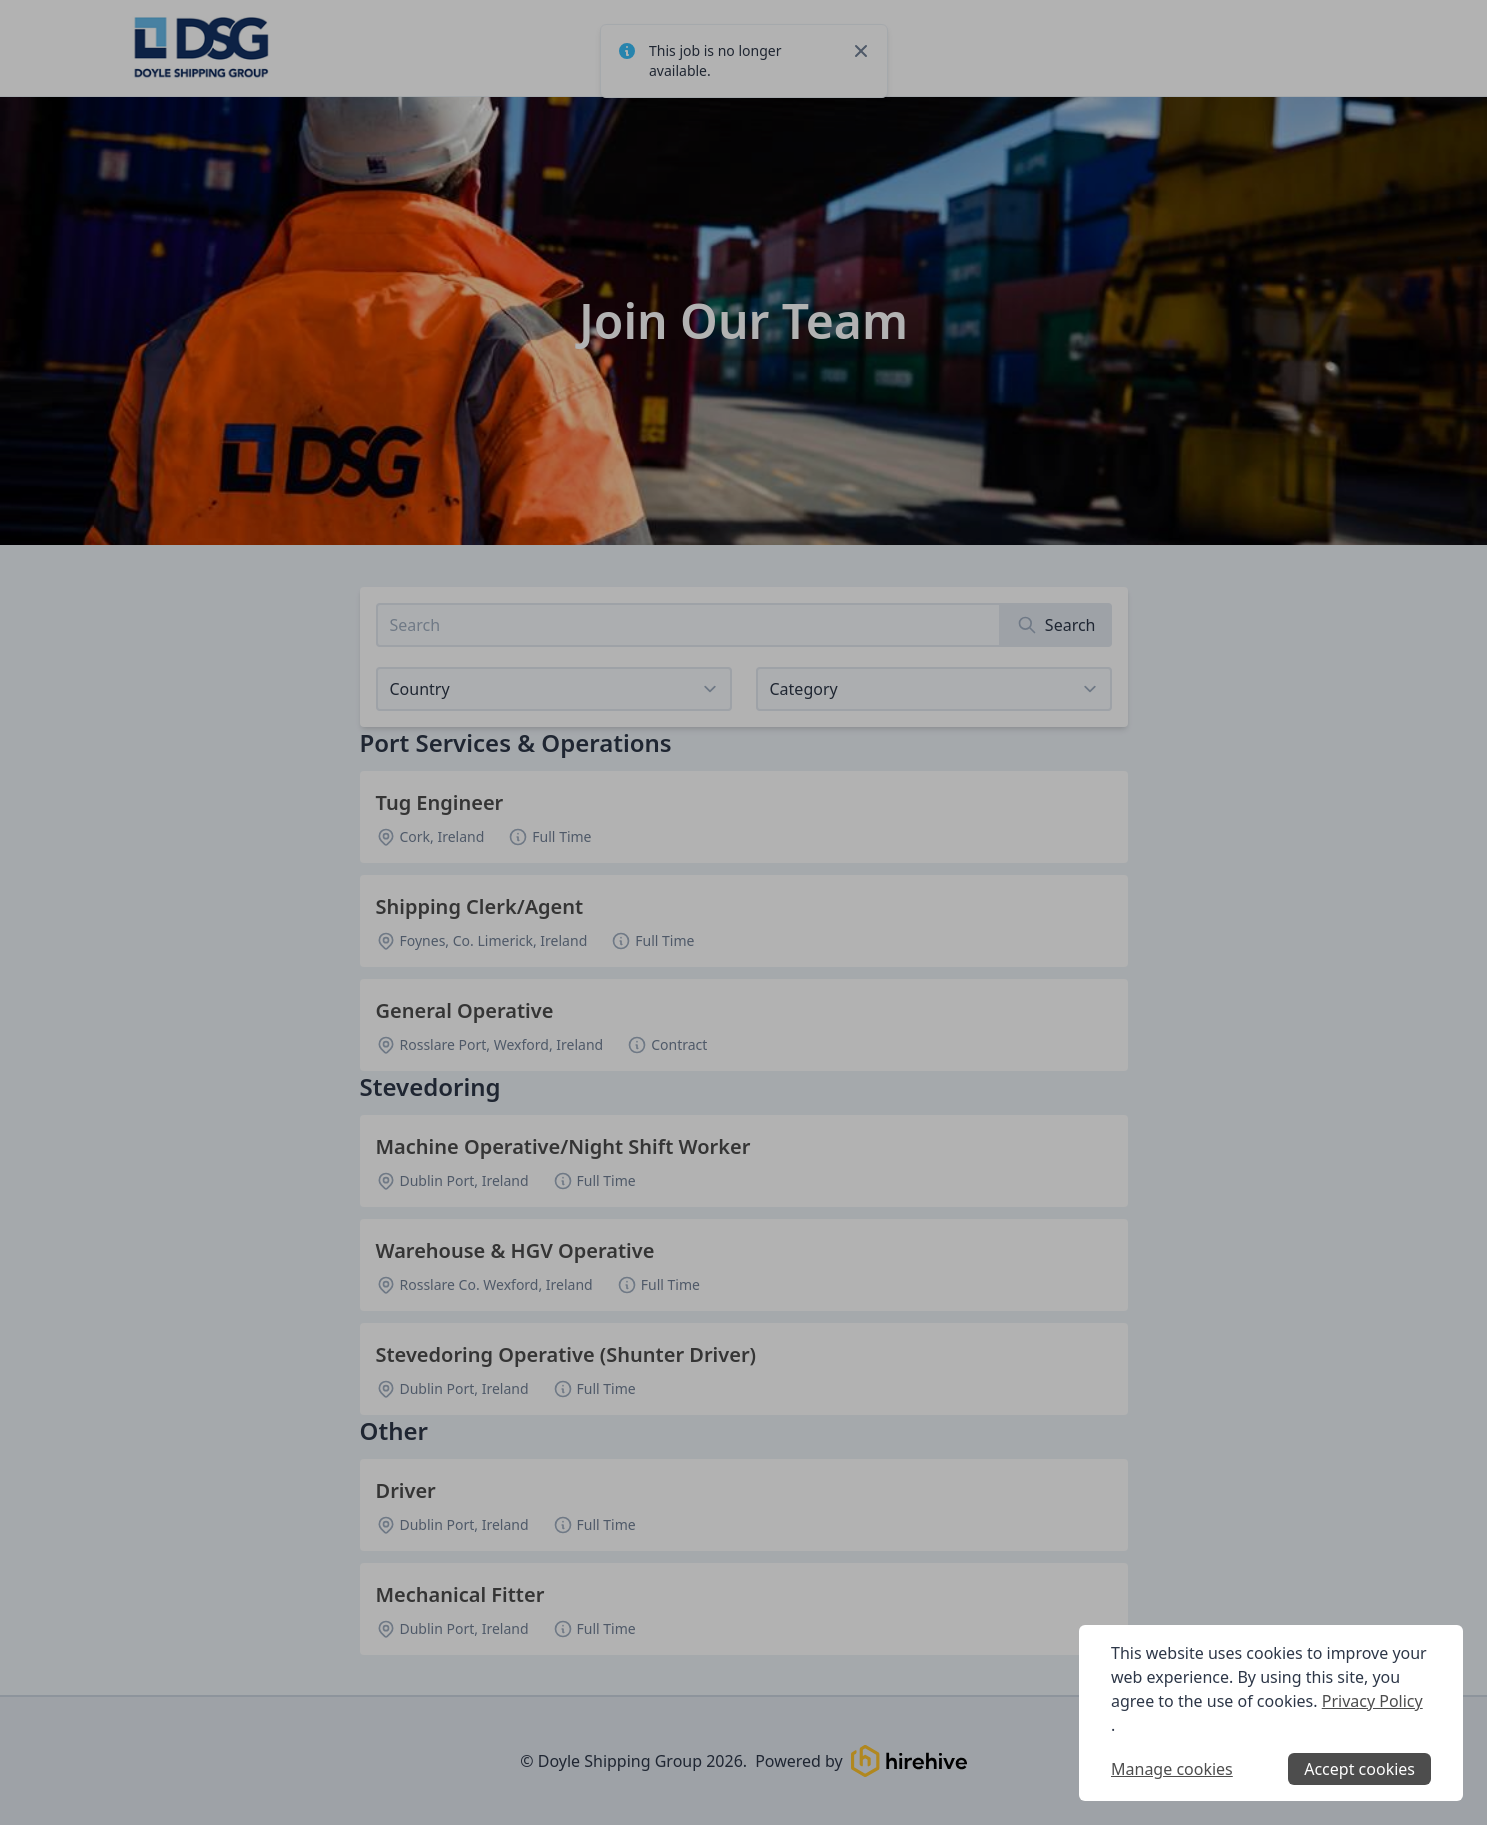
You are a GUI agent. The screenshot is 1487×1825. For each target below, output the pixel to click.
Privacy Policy (1372, 1701)
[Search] (1056, 625)
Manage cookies (1172, 1769)
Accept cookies (1359, 1769)
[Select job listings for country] (554, 689)
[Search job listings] (688, 625)
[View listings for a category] (934, 689)
